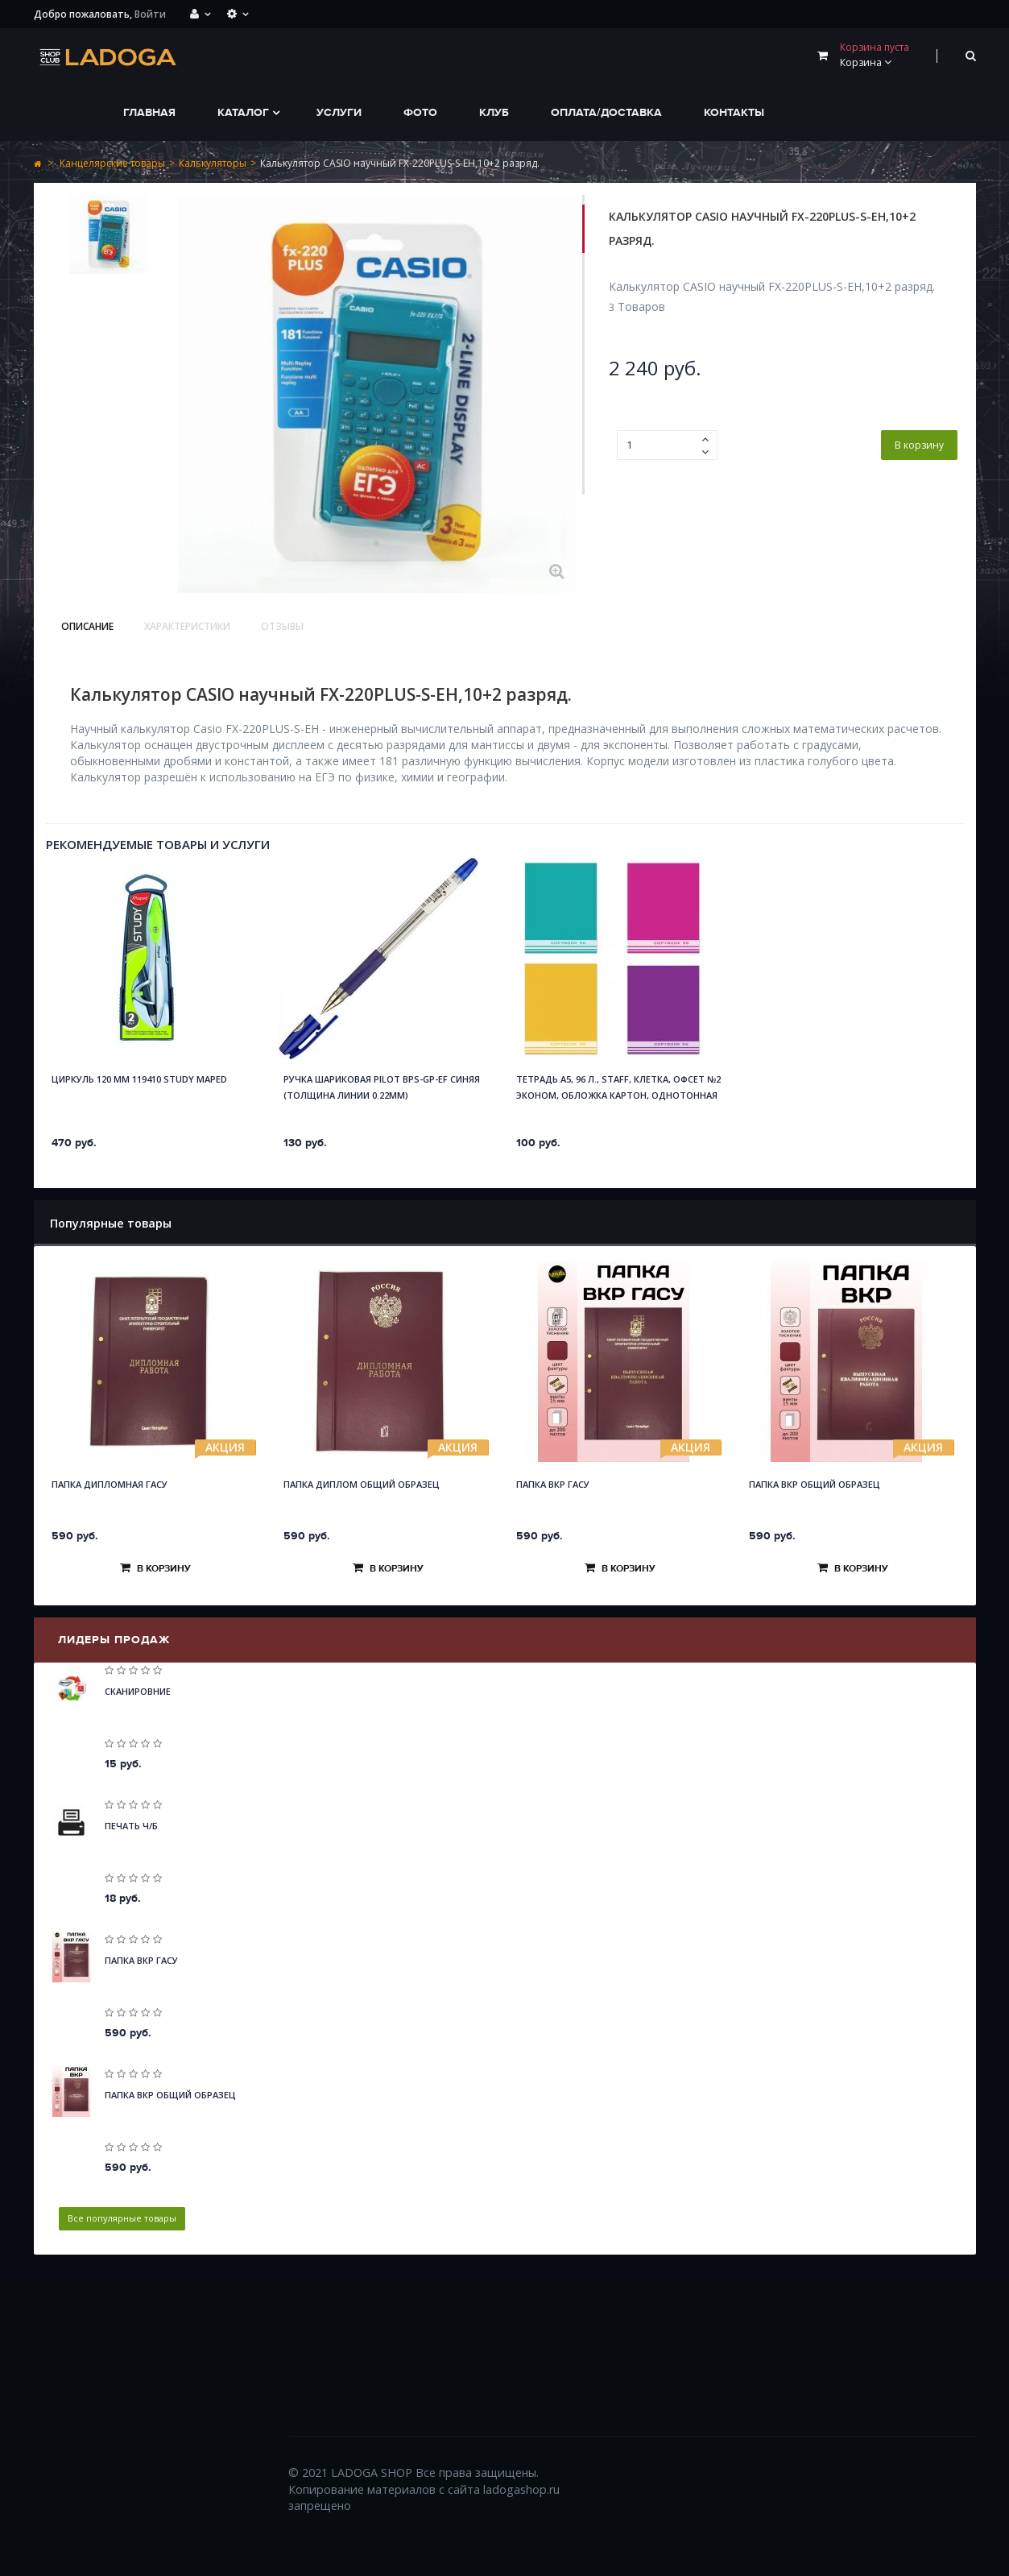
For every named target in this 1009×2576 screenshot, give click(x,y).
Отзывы (282, 626)
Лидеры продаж (114, 1640)
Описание (87, 626)
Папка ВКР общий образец (814, 1484)
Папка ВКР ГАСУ (552, 1484)
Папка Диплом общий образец (361, 1484)
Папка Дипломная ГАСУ (109, 1484)
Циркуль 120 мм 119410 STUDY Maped (139, 1079)
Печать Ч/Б (131, 1826)
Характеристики (187, 626)
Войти (150, 14)
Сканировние (138, 1691)
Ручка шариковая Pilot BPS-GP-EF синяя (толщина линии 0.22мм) (381, 1087)
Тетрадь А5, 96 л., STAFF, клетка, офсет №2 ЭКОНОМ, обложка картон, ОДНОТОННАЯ (618, 1087)
